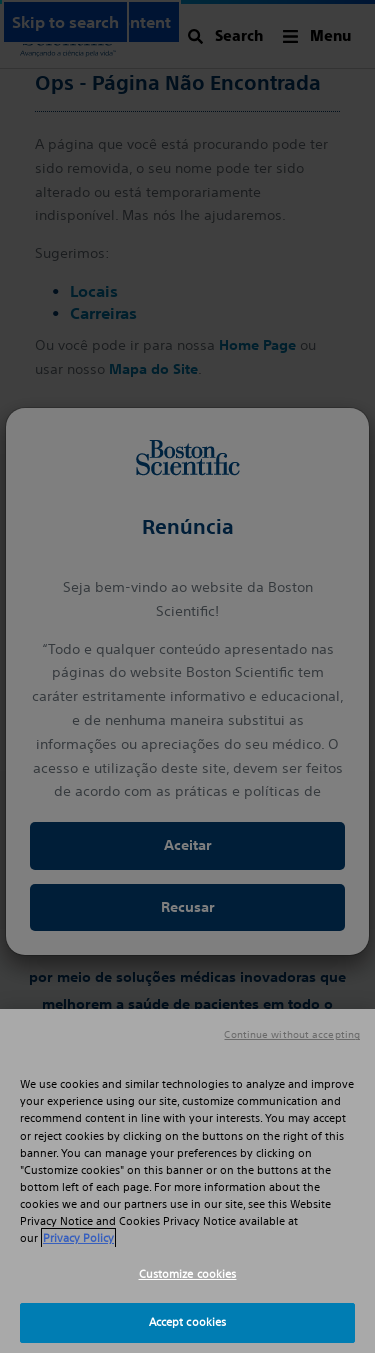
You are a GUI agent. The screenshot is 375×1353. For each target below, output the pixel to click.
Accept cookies (188, 1322)
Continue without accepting (292, 1035)
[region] (187, 1181)
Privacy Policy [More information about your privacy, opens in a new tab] (78, 1238)
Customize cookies (188, 1274)
